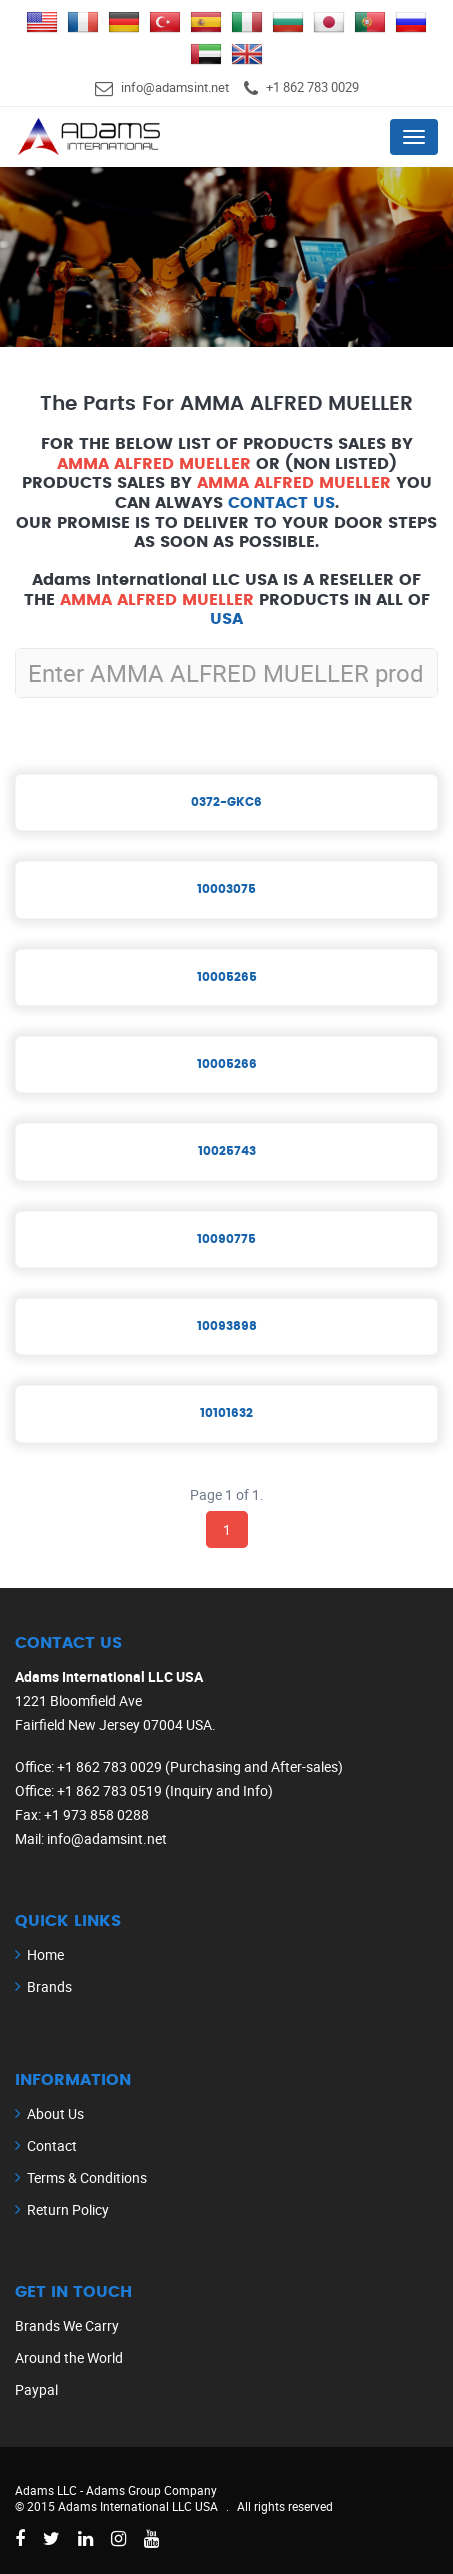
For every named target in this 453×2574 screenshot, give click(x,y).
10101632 (226, 1413)
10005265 (227, 977)
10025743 (227, 1151)
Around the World (69, 2357)
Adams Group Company (151, 2490)
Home (45, 1954)
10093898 (227, 1326)
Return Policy (68, 2209)
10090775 (226, 1239)
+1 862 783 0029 (312, 87)
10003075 (226, 889)
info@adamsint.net (175, 87)
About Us (55, 2113)
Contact (52, 2145)
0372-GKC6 (226, 802)
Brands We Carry (67, 2325)
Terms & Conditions (87, 2177)
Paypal (36, 2389)
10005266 (227, 1064)
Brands (49, 1986)
